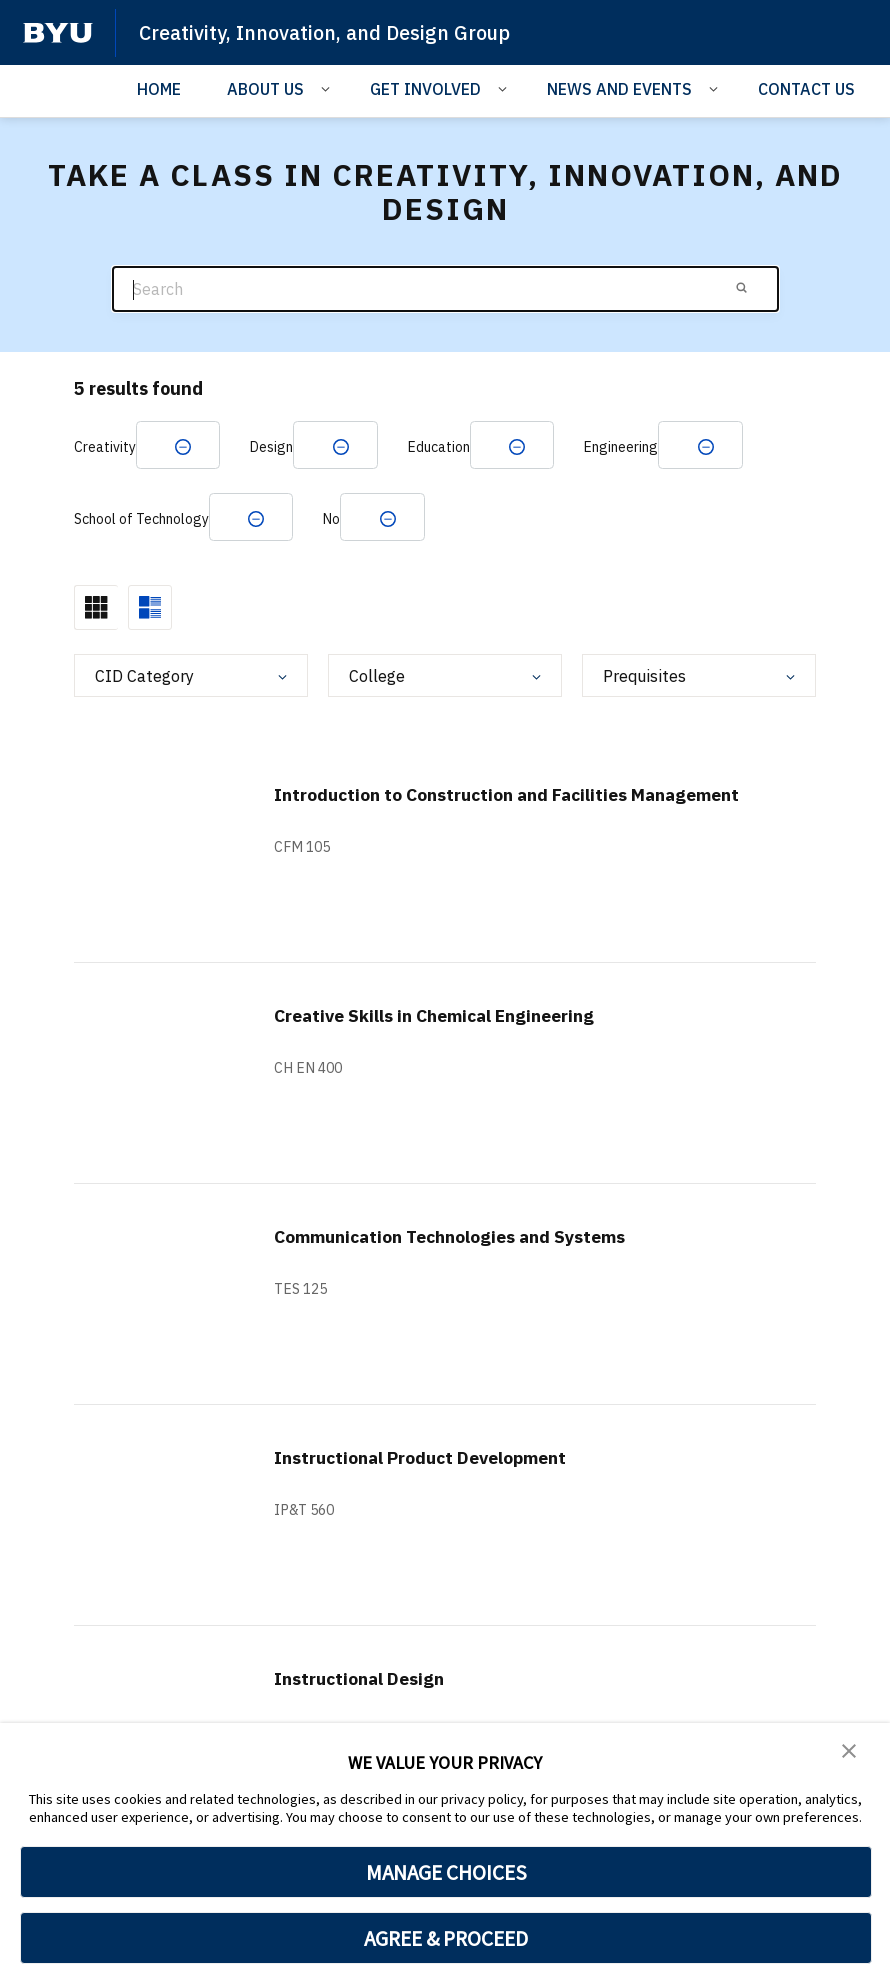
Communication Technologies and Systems (477, 1244)
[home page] (58, 33)
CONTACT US (806, 89)
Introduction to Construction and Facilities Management (477, 814)
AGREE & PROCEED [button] (446, 1938)
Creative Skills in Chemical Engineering (458, 1023)
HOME (159, 89)
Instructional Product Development (444, 1465)
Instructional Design (371, 1686)
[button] (850, 1752)
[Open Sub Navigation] (328, 88)
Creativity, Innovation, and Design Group (338, 32)
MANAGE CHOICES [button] (446, 1872)
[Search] (445, 289)
